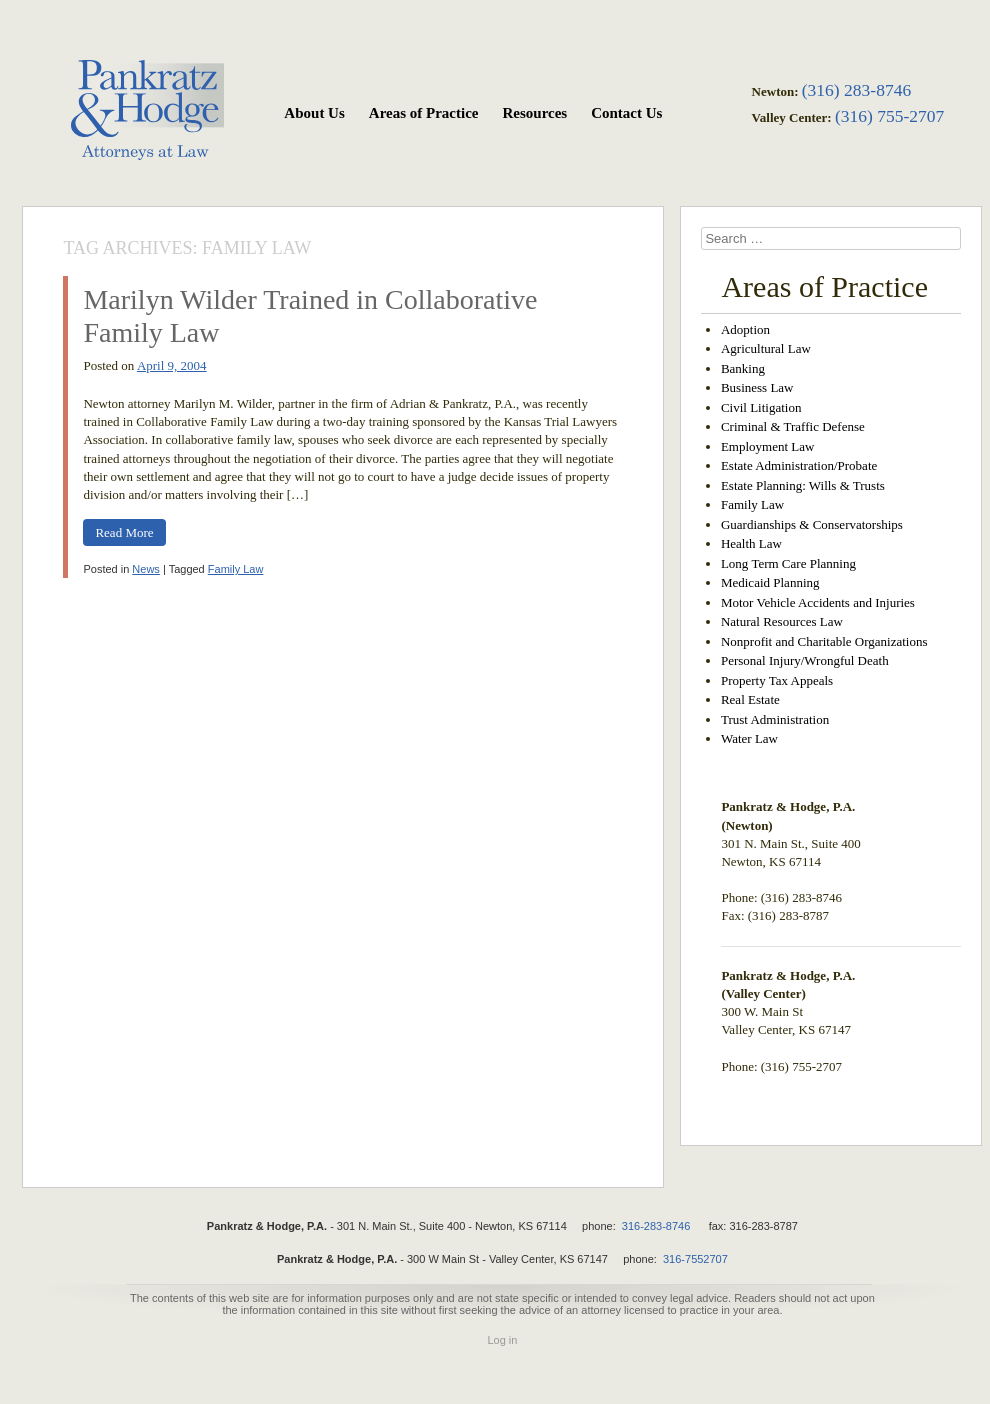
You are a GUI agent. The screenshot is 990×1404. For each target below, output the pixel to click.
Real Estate (750, 699)
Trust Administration (775, 719)
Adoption (745, 329)
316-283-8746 (656, 1226)
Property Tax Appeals (777, 680)
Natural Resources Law (782, 621)
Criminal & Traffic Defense (793, 426)
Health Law (751, 543)
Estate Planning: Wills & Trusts (803, 485)
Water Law (749, 738)
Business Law (757, 387)
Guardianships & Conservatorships (812, 524)
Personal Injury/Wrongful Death (805, 660)
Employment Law (768, 446)
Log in (502, 1340)
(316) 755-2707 (889, 116)
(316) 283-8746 (856, 90)
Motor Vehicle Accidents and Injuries (818, 602)
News (146, 569)
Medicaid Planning (770, 582)
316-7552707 (695, 1259)
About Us (314, 113)
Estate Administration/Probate (799, 465)
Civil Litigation (761, 407)
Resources (534, 113)
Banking (743, 368)
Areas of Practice (424, 113)
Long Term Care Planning (788, 563)
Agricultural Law (766, 348)
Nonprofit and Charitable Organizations (824, 641)
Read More (124, 532)
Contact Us (626, 113)
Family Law (236, 569)
